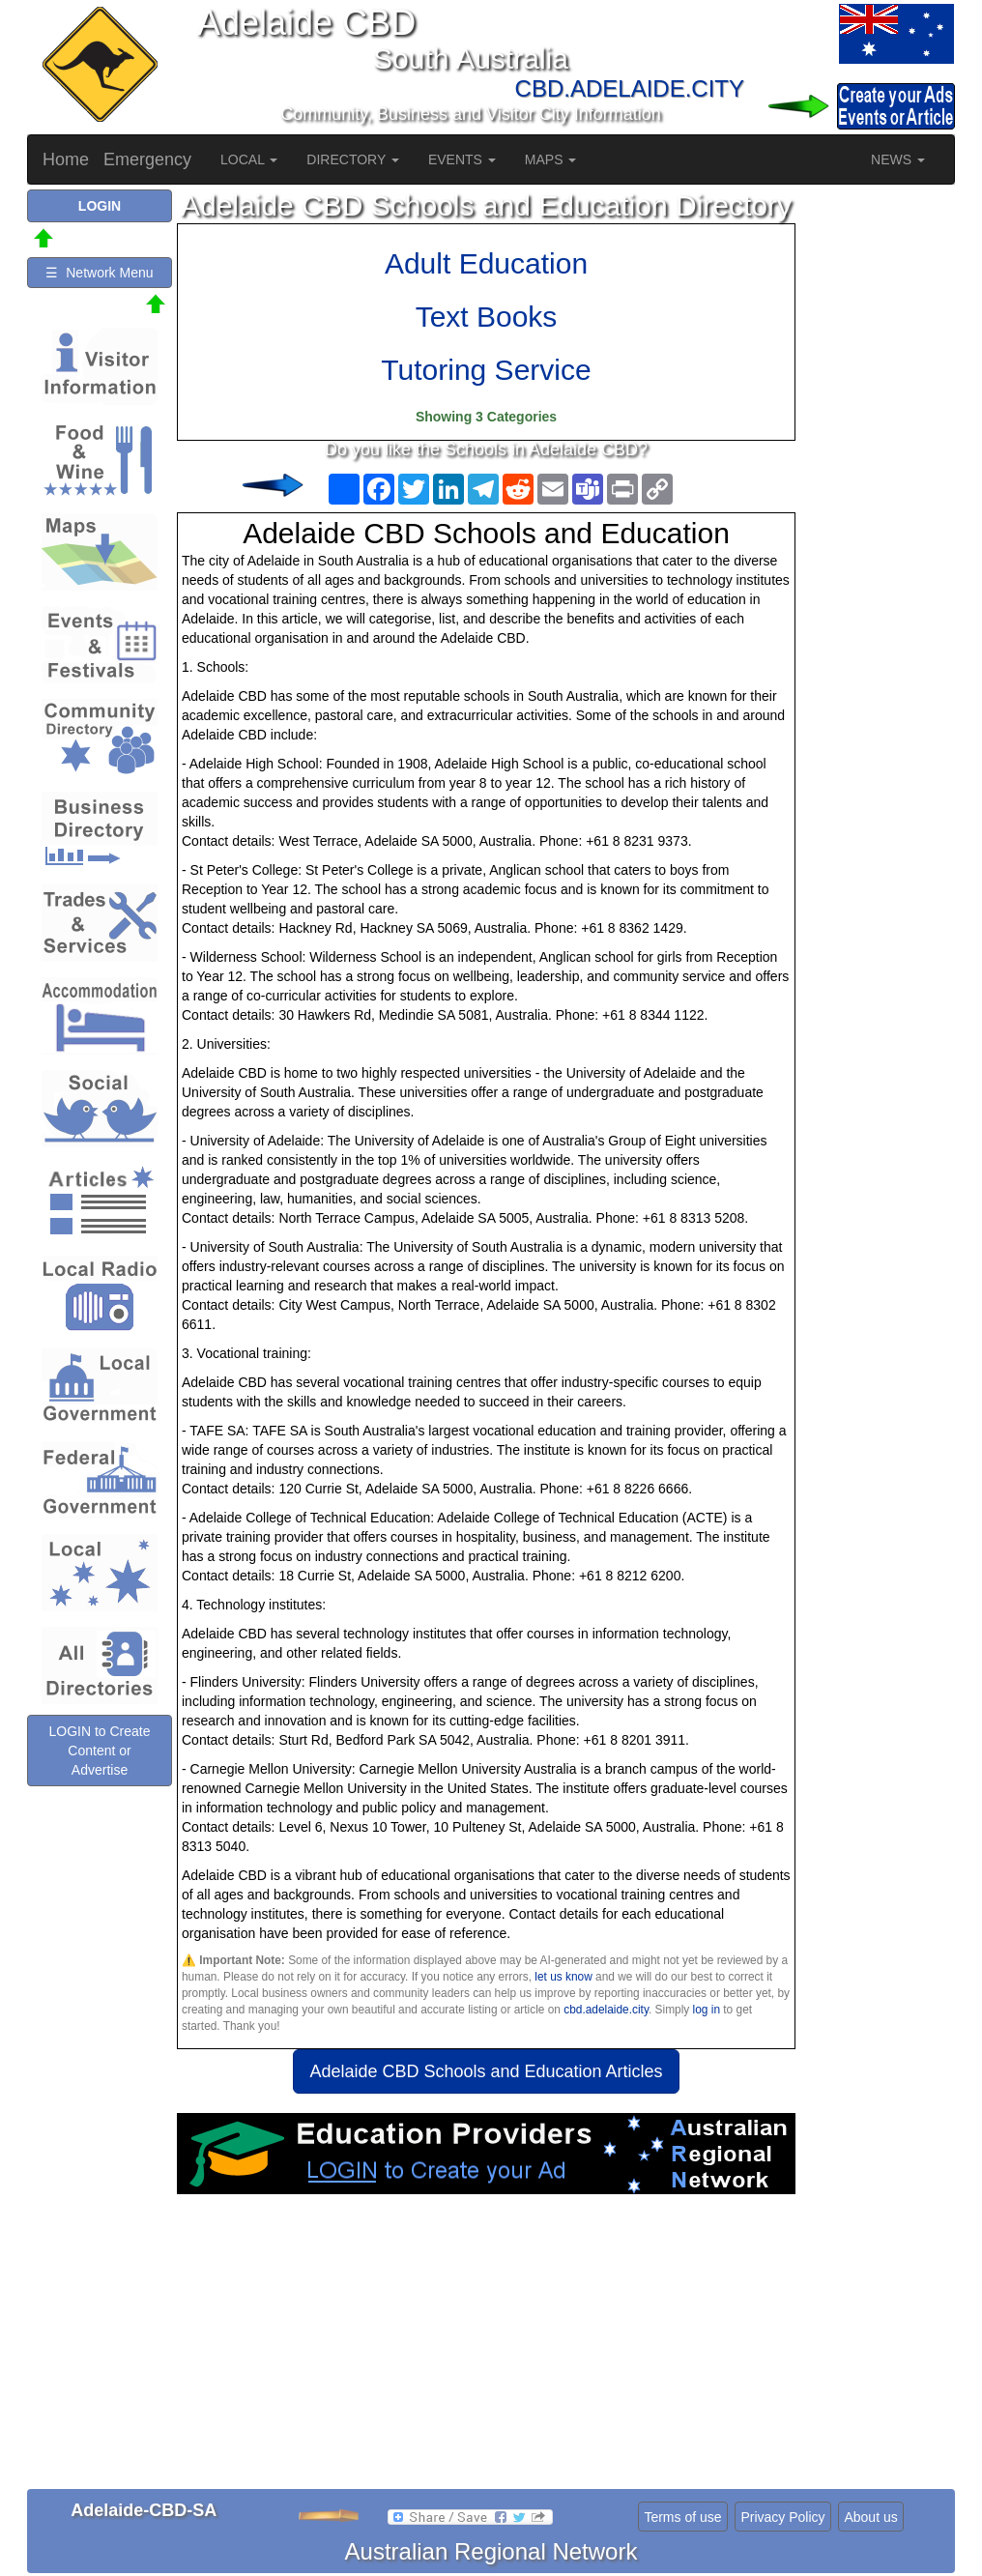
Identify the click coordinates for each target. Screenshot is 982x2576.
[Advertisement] (486, 2349)
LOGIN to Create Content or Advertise (99, 1750)
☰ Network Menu (99, 272)
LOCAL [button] (248, 159)
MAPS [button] (551, 159)
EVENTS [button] (462, 159)
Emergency (147, 159)
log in (706, 2009)
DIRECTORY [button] (352, 159)
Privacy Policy (782, 2517)
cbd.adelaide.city (606, 2009)
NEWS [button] (898, 159)
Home (66, 159)
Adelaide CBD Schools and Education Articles (485, 2071)
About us (870, 2517)
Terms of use (682, 2517)
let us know (563, 1976)
